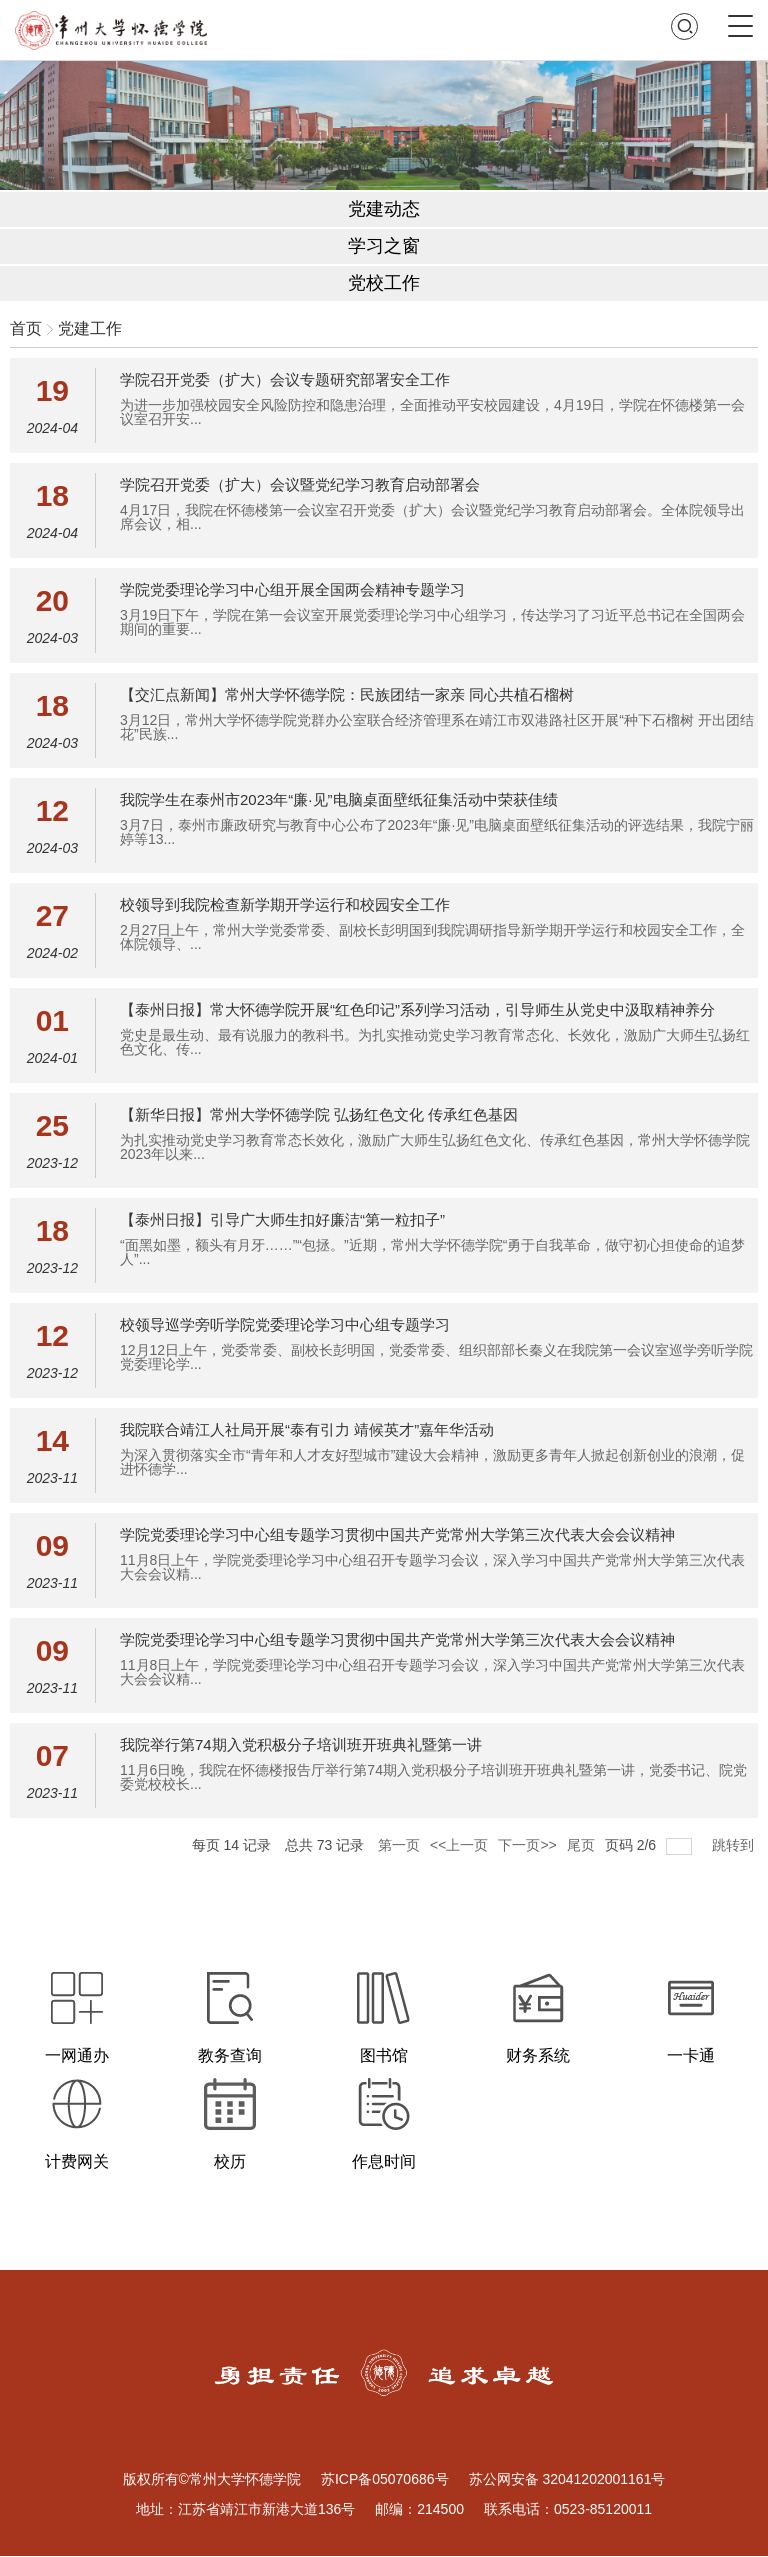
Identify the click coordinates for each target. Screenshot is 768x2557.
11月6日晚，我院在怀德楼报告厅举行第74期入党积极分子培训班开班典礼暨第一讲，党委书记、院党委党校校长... (433, 1777)
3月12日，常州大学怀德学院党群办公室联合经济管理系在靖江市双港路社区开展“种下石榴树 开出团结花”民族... (437, 727)
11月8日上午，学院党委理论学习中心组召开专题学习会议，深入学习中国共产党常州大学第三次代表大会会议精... (432, 1567)
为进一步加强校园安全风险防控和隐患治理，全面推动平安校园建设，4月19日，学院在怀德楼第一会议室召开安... (432, 412)
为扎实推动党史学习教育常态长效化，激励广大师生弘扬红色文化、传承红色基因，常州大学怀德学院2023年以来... (435, 1147)
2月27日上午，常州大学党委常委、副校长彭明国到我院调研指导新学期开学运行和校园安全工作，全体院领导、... (432, 937)
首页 (26, 328)
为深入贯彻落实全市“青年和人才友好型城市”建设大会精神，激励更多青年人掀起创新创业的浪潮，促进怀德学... (432, 1462)
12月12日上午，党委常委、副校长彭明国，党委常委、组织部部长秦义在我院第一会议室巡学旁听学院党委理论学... (436, 1357)
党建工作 (90, 328)
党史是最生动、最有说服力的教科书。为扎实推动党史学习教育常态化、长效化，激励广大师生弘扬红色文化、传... (435, 1042)
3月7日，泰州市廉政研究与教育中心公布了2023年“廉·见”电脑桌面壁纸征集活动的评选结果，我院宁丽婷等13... (437, 832)
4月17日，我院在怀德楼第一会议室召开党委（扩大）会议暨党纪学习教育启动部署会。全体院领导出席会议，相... (432, 517)
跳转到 (735, 1845)
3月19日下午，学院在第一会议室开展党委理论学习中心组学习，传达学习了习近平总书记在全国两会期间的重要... (432, 622)
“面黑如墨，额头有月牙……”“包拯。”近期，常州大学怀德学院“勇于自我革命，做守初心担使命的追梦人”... (432, 1252)
